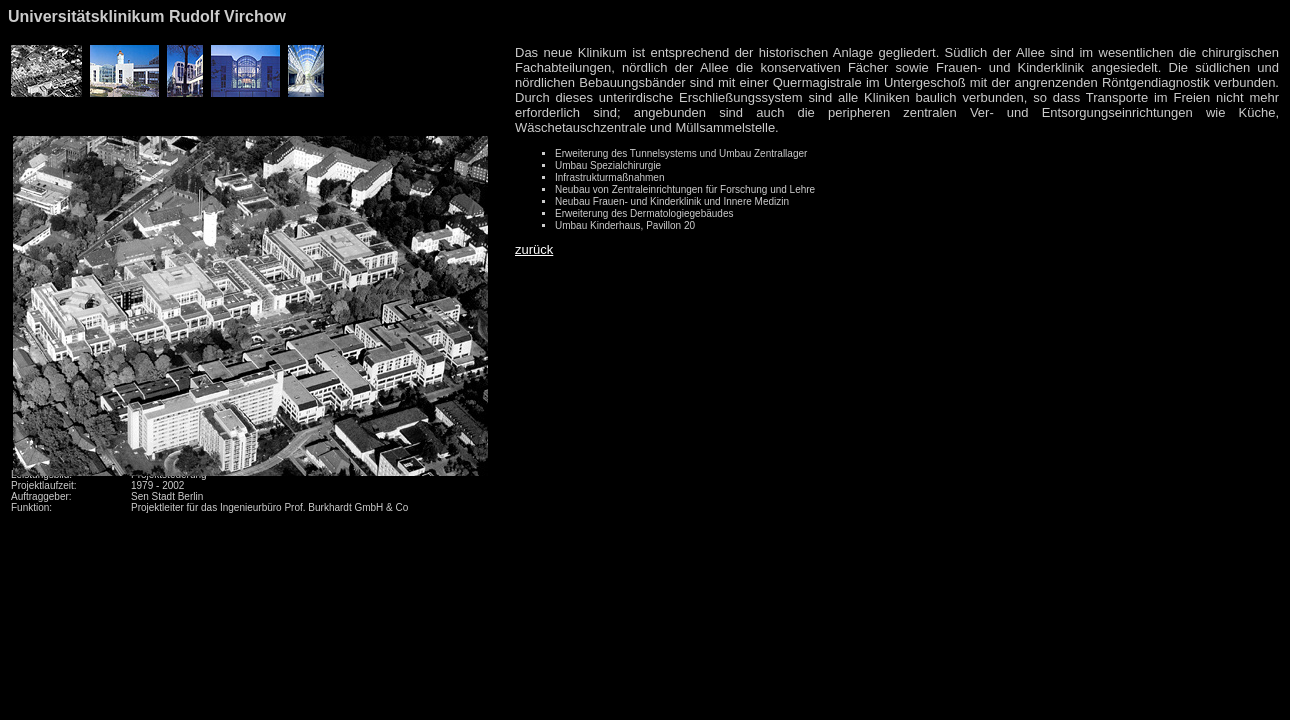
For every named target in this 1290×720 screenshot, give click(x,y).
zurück (534, 249)
